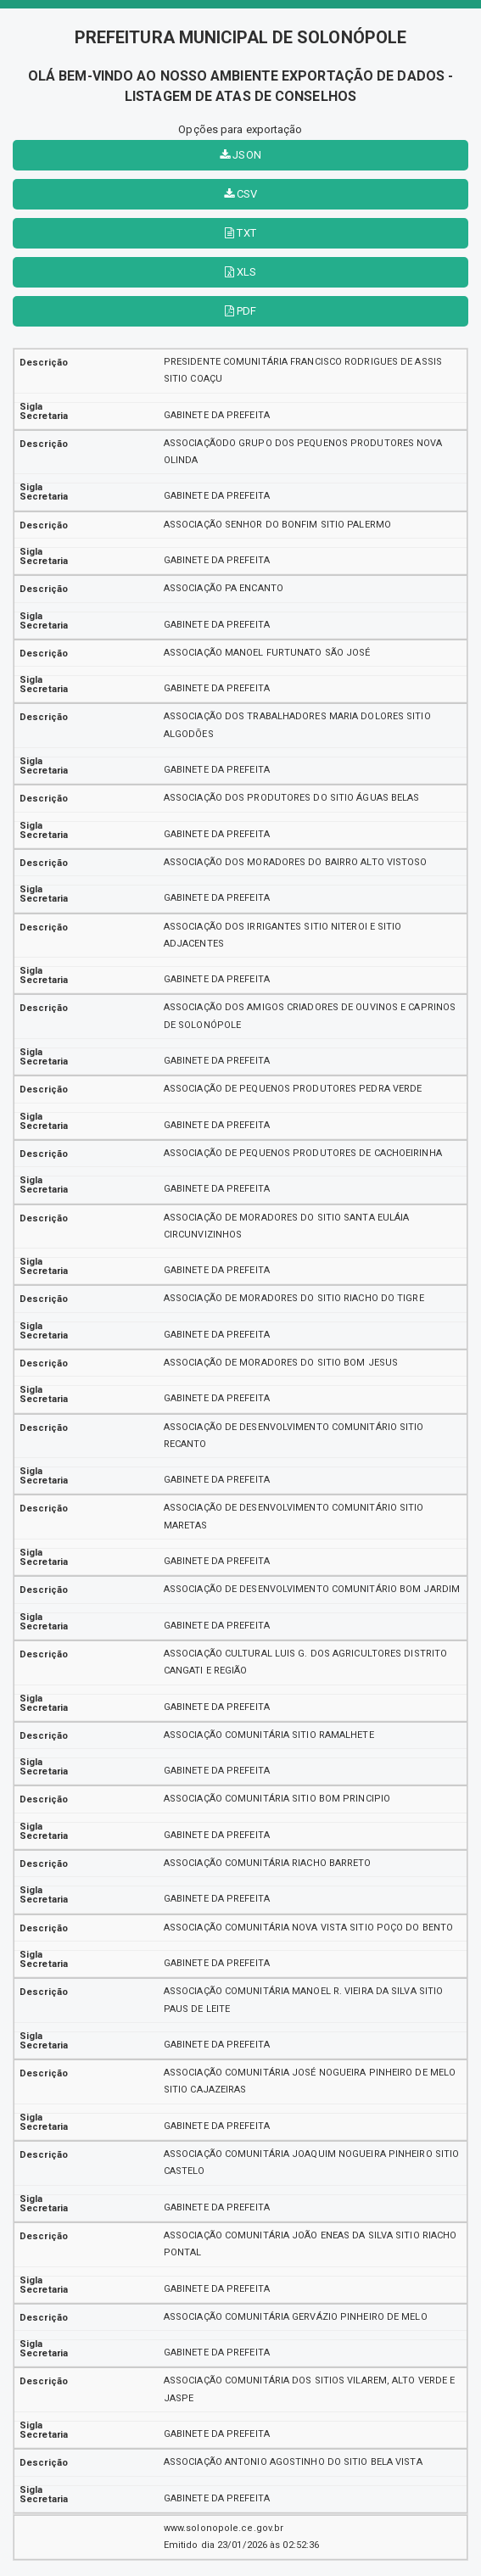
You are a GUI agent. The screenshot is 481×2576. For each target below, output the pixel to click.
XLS (241, 271)
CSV (241, 193)
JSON (240, 154)
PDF (241, 311)
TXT (240, 232)
